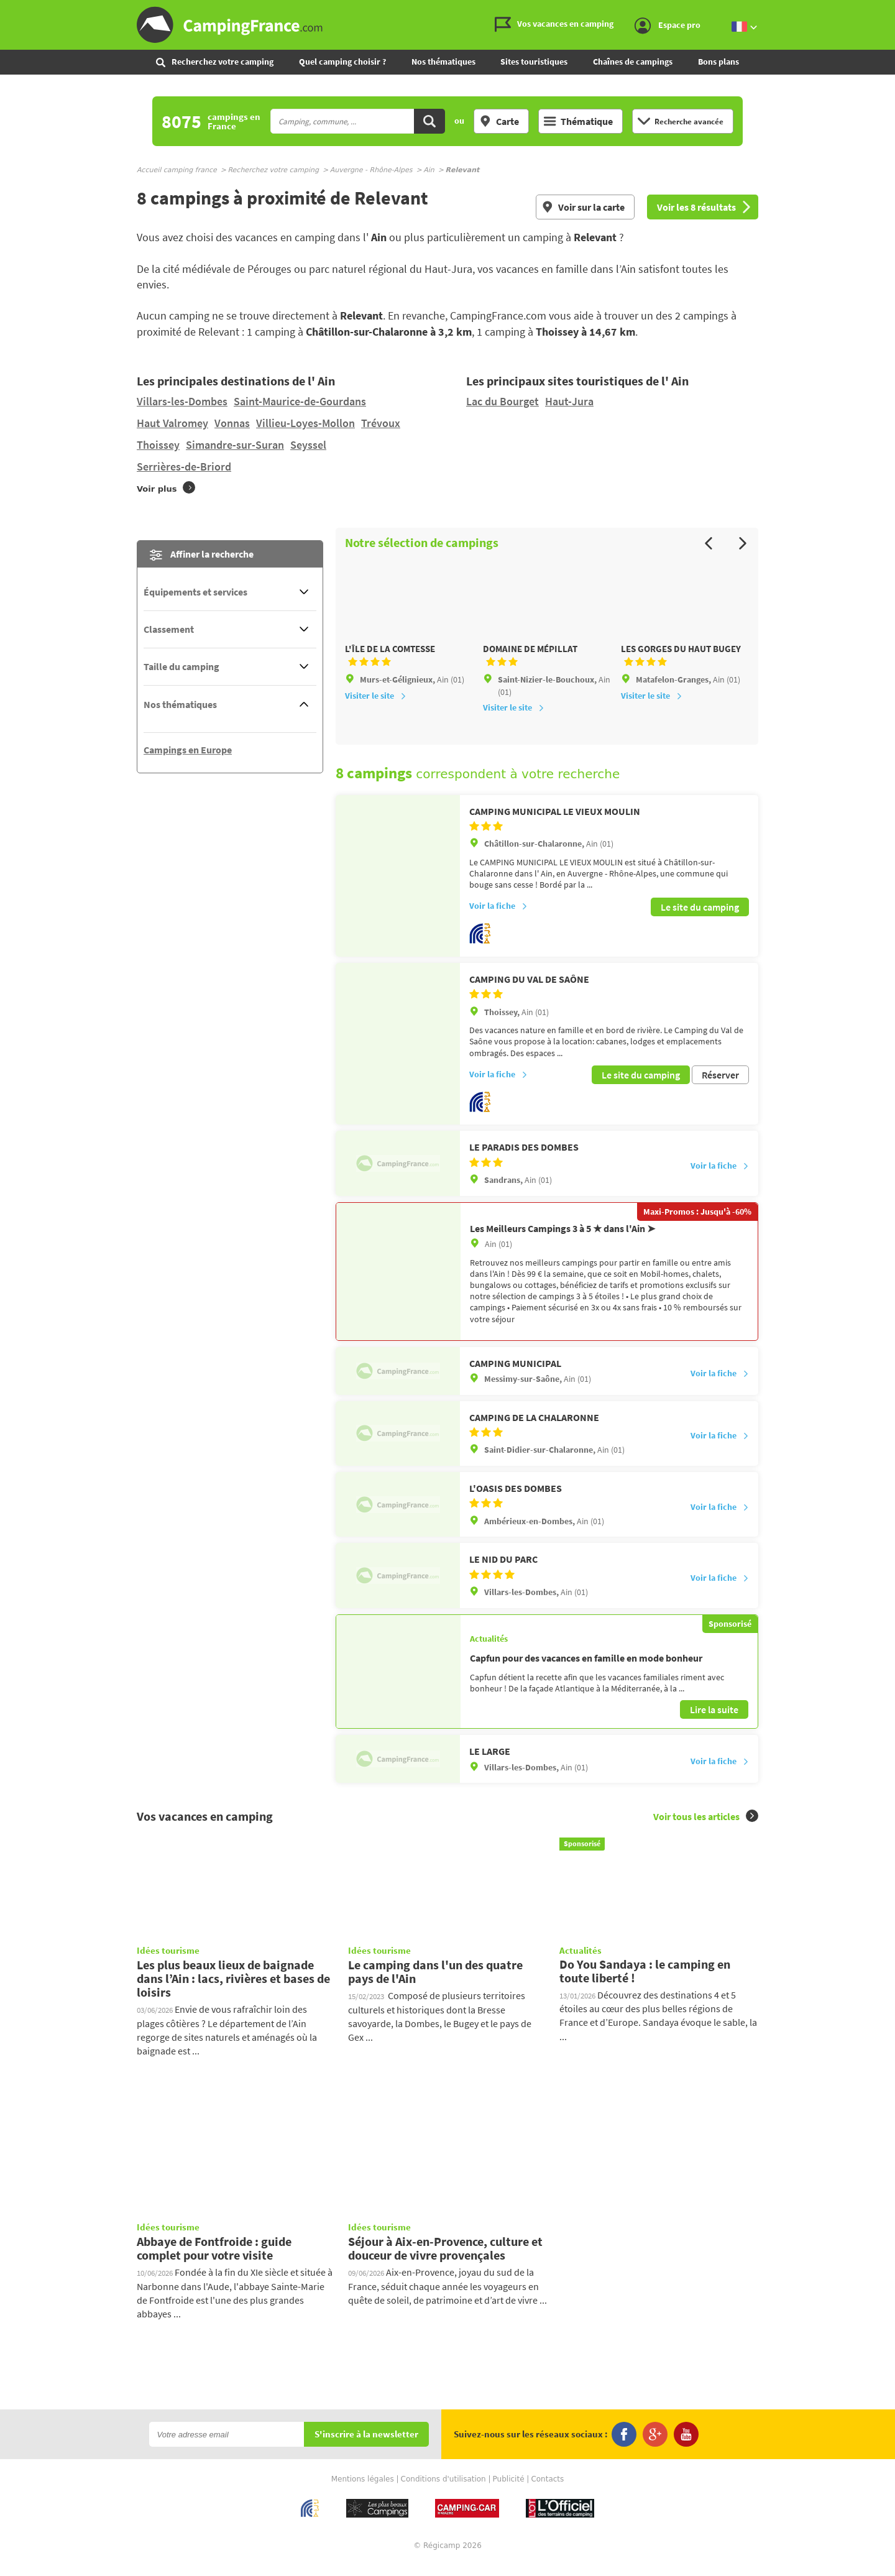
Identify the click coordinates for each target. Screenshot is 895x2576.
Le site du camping (700, 922)
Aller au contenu (885, 10)
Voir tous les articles (705, 1829)
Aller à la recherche (892, 10)
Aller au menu (879, 10)
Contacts (547, 2492)
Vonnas (232, 423)
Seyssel (308, 445)
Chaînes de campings (632, 61)
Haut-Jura (569, 401)
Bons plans (718, 61)
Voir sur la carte (583, 207)
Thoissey (158, 445)
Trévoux (380, 423)
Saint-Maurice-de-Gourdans (300, 401)
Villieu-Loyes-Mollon (305, 423)
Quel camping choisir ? (342, 61)
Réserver (720, 1088)
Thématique (578, 121)
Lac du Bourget (502, 401)
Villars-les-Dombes (182, 401)
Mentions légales (362, 2492)
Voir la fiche (498, 922)
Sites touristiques (533, 61)
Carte (499, 121)
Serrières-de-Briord (184, 466)
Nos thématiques (443, 61)
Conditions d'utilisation (443, 2492)
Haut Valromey (172, 423)
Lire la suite (714, 1722)
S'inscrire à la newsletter (366, 2447)
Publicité (509, 2492)
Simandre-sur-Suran (235, 445)
